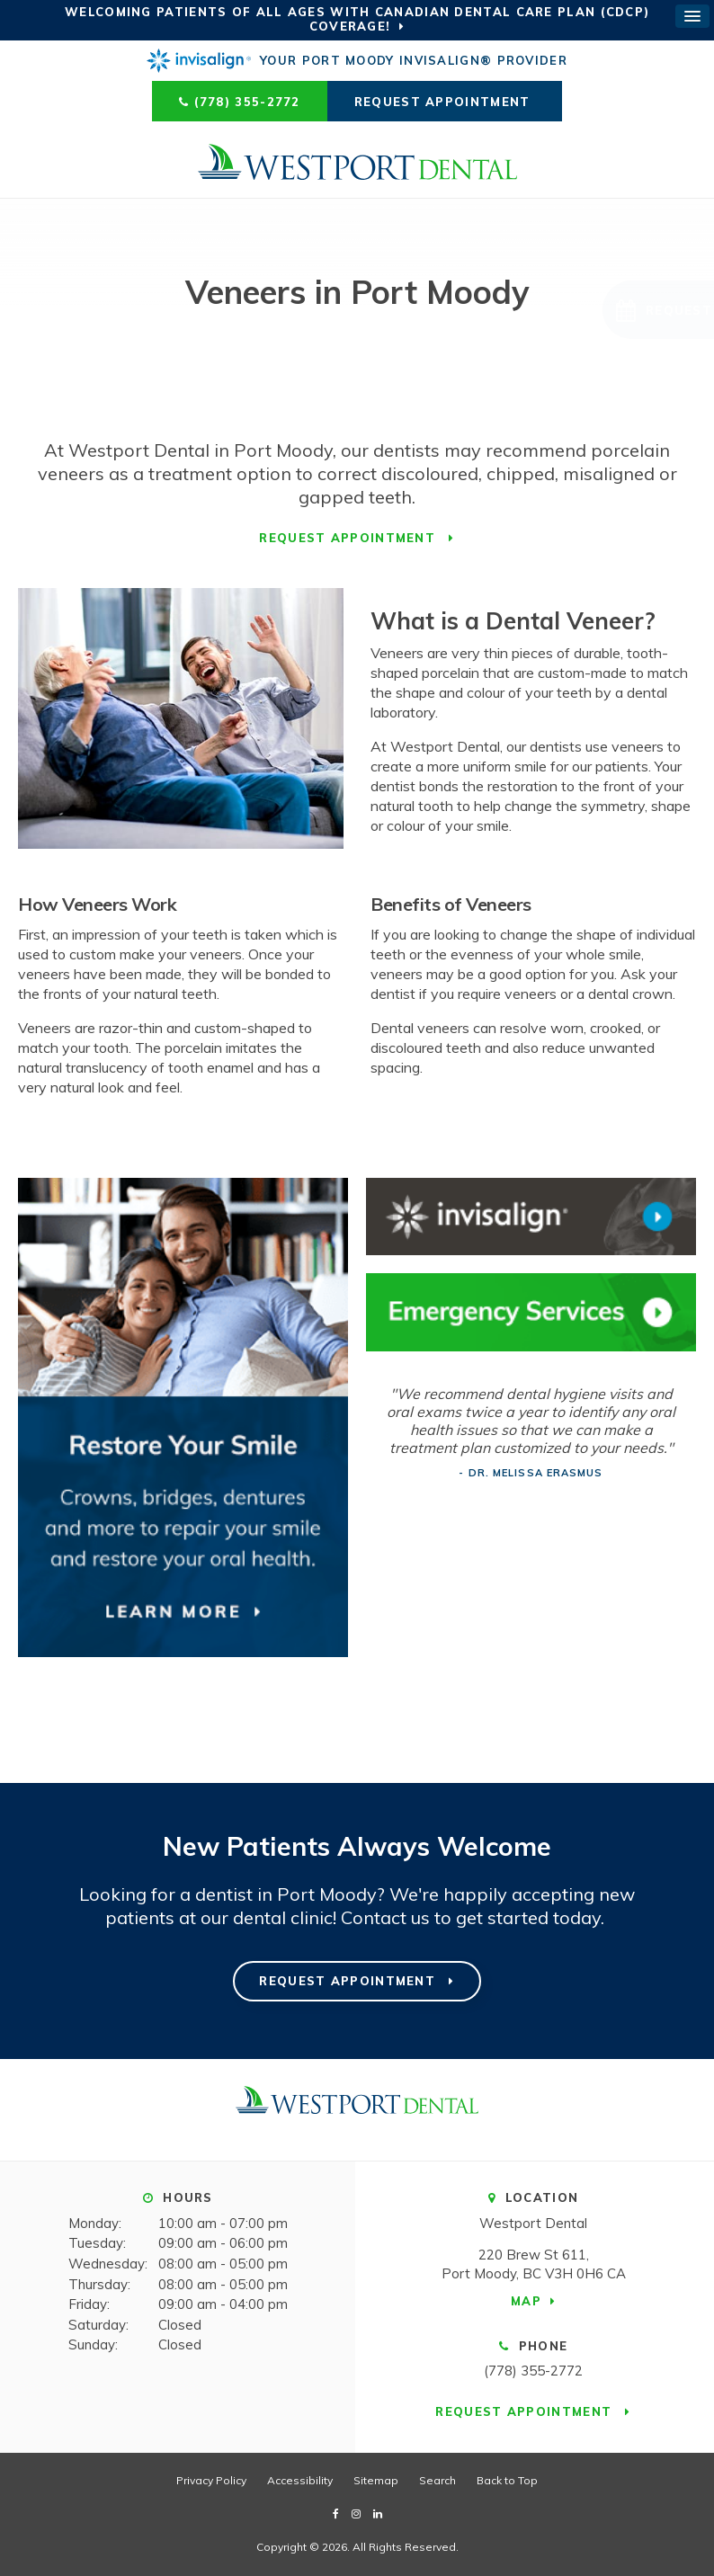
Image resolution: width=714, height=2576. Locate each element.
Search (437, 2480)
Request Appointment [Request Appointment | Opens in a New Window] (444, 101)
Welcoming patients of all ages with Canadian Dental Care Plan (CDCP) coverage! (357, 18)
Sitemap (375, 2480)
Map (526, 2301)
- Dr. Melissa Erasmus (530, 1472)
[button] (590, 310)
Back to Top (507, 2480)
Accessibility (300, 2480)
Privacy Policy (211, 2480)
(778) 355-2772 (247, 101)
